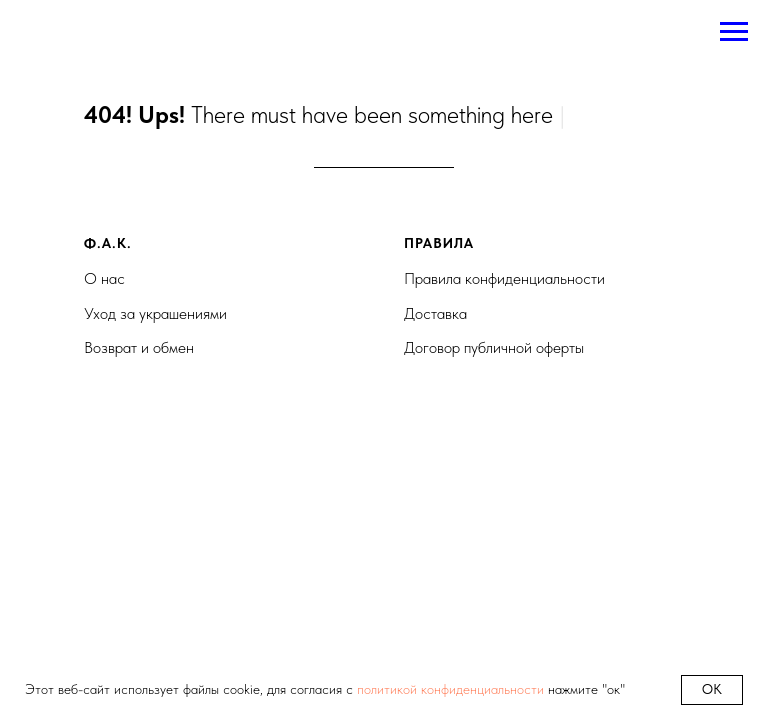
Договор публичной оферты (494, 347)
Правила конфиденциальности (504, 278)
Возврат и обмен (139, 347)
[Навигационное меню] (734, 32)
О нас (104, 278)
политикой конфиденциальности (450, 689)
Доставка (435, 313)
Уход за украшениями (155, 313)
